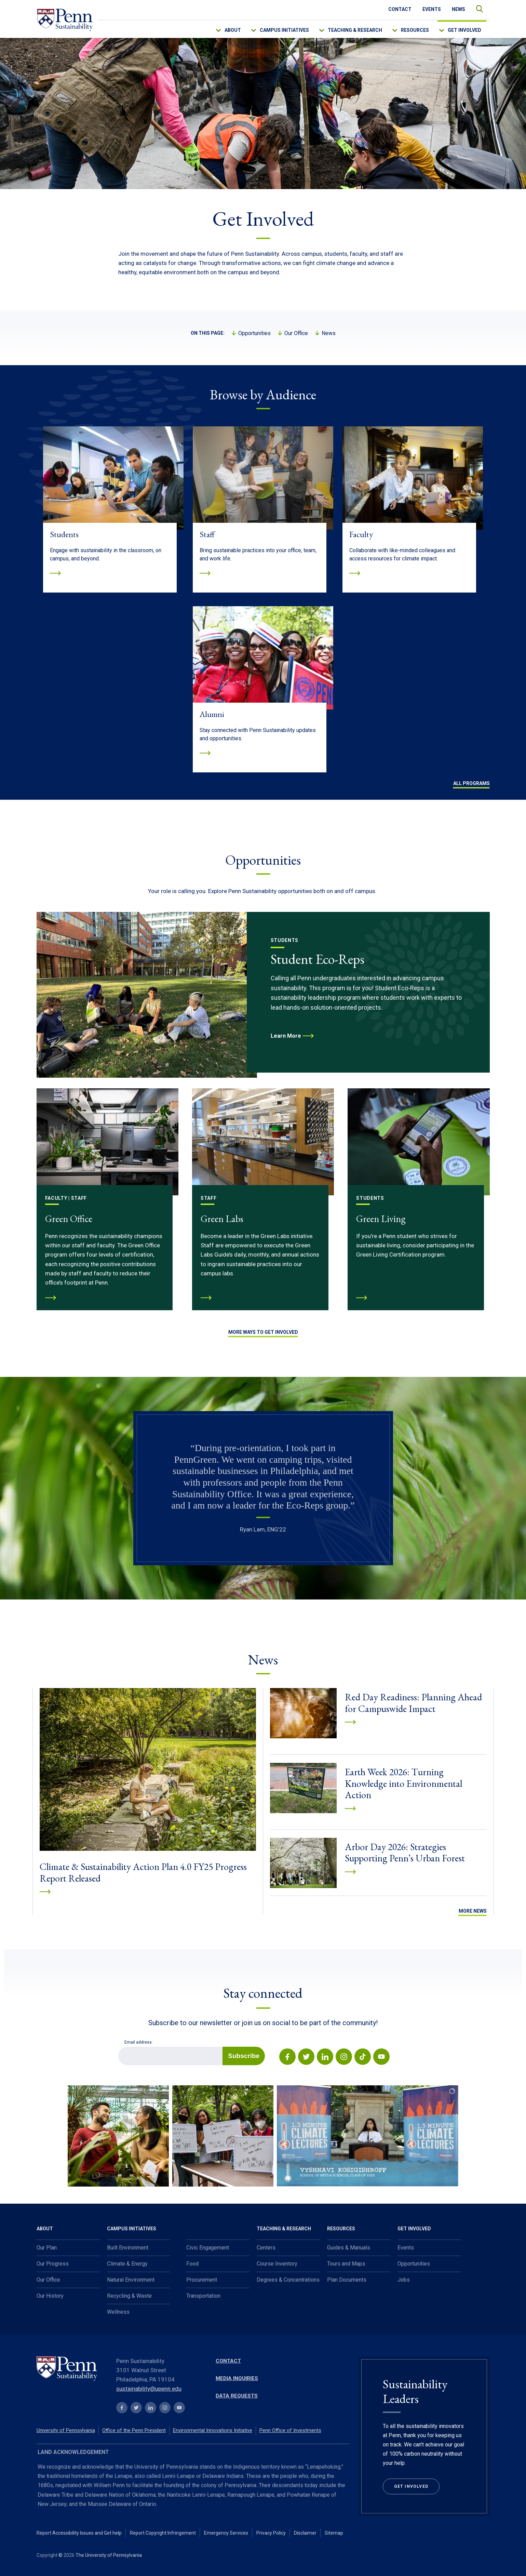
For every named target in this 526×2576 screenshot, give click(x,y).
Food (192, 2263)
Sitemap (334, 2533)
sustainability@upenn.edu (148, 2388)
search (476, 7)
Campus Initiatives (284, 30)
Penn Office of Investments (290, 2430)
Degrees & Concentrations (288, 2279)
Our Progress (53, 2263)
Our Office (296, 333)
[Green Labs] (263, 1199)
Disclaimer (305, 2533)
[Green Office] (107, 1199)
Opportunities (254, 333)
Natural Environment (130, 2279)
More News (473, 1911)
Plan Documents (346, 2279)
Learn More (286, 1036)
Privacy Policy (271, 2533)
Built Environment (127, 2247)
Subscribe (243, 2055)
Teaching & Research (355, 30)
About (233, 30)
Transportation (203, 2296)
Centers (266, 2247)
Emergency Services (226, 2533)
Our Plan (47, 2247)
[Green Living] (418, 1199)
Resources (415, 30)
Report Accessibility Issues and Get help (79, 2533)
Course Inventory (277, 2263)
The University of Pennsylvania (109, 2555)
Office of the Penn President (134, 2430)
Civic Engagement (207, 2247)
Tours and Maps (346, 2263)
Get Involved (464, 30)
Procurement (201, 2279)
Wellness (118, 2312)
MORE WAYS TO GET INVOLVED (263, 1332)
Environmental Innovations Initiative (212, 2430)
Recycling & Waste (129, 2296)
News (458, 9)
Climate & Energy (127, 2263)
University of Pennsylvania (66, 2430)
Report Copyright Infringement (163, 2533)
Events (431, 9)
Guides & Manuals (348, 2247)
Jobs (403, 2279)
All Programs (471, 783)
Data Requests (237, 2396)
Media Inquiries (237, 2378)
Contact (400, 9)
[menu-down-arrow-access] (223, 29)
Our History (50, 2296)
